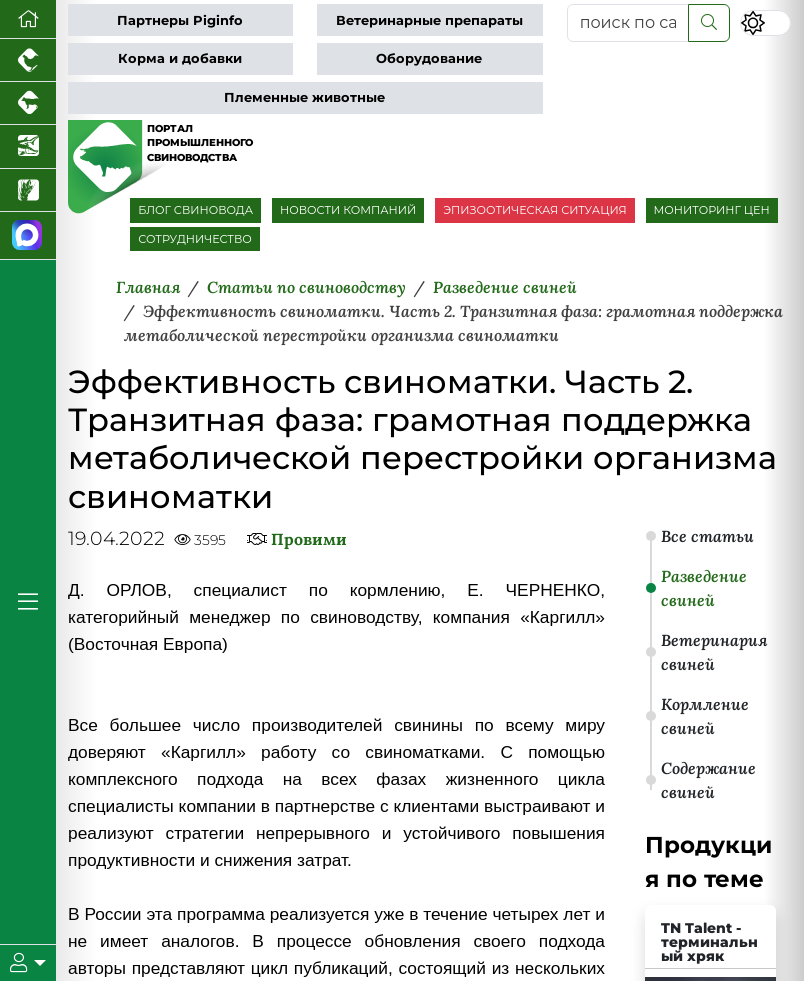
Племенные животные (304, 97)
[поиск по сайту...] (628, 23)
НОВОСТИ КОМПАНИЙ (348, 210)
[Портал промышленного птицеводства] (28, 60)
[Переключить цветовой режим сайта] (765, 23)
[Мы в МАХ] (28, 236)
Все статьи (707, 536)
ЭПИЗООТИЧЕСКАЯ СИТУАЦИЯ (534, 210)
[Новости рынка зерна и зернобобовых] (28, 190)
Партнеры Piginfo (180, 20)
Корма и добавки (180, 58)
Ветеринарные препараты (429, 20)
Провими (309, 539)
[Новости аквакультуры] (28, 146)
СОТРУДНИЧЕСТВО (195, 239)
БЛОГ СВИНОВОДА (195, 210)
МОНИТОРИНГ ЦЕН (712, 210)
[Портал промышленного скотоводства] (28, 103)
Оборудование (429, 58)
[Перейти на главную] (28, 19)
